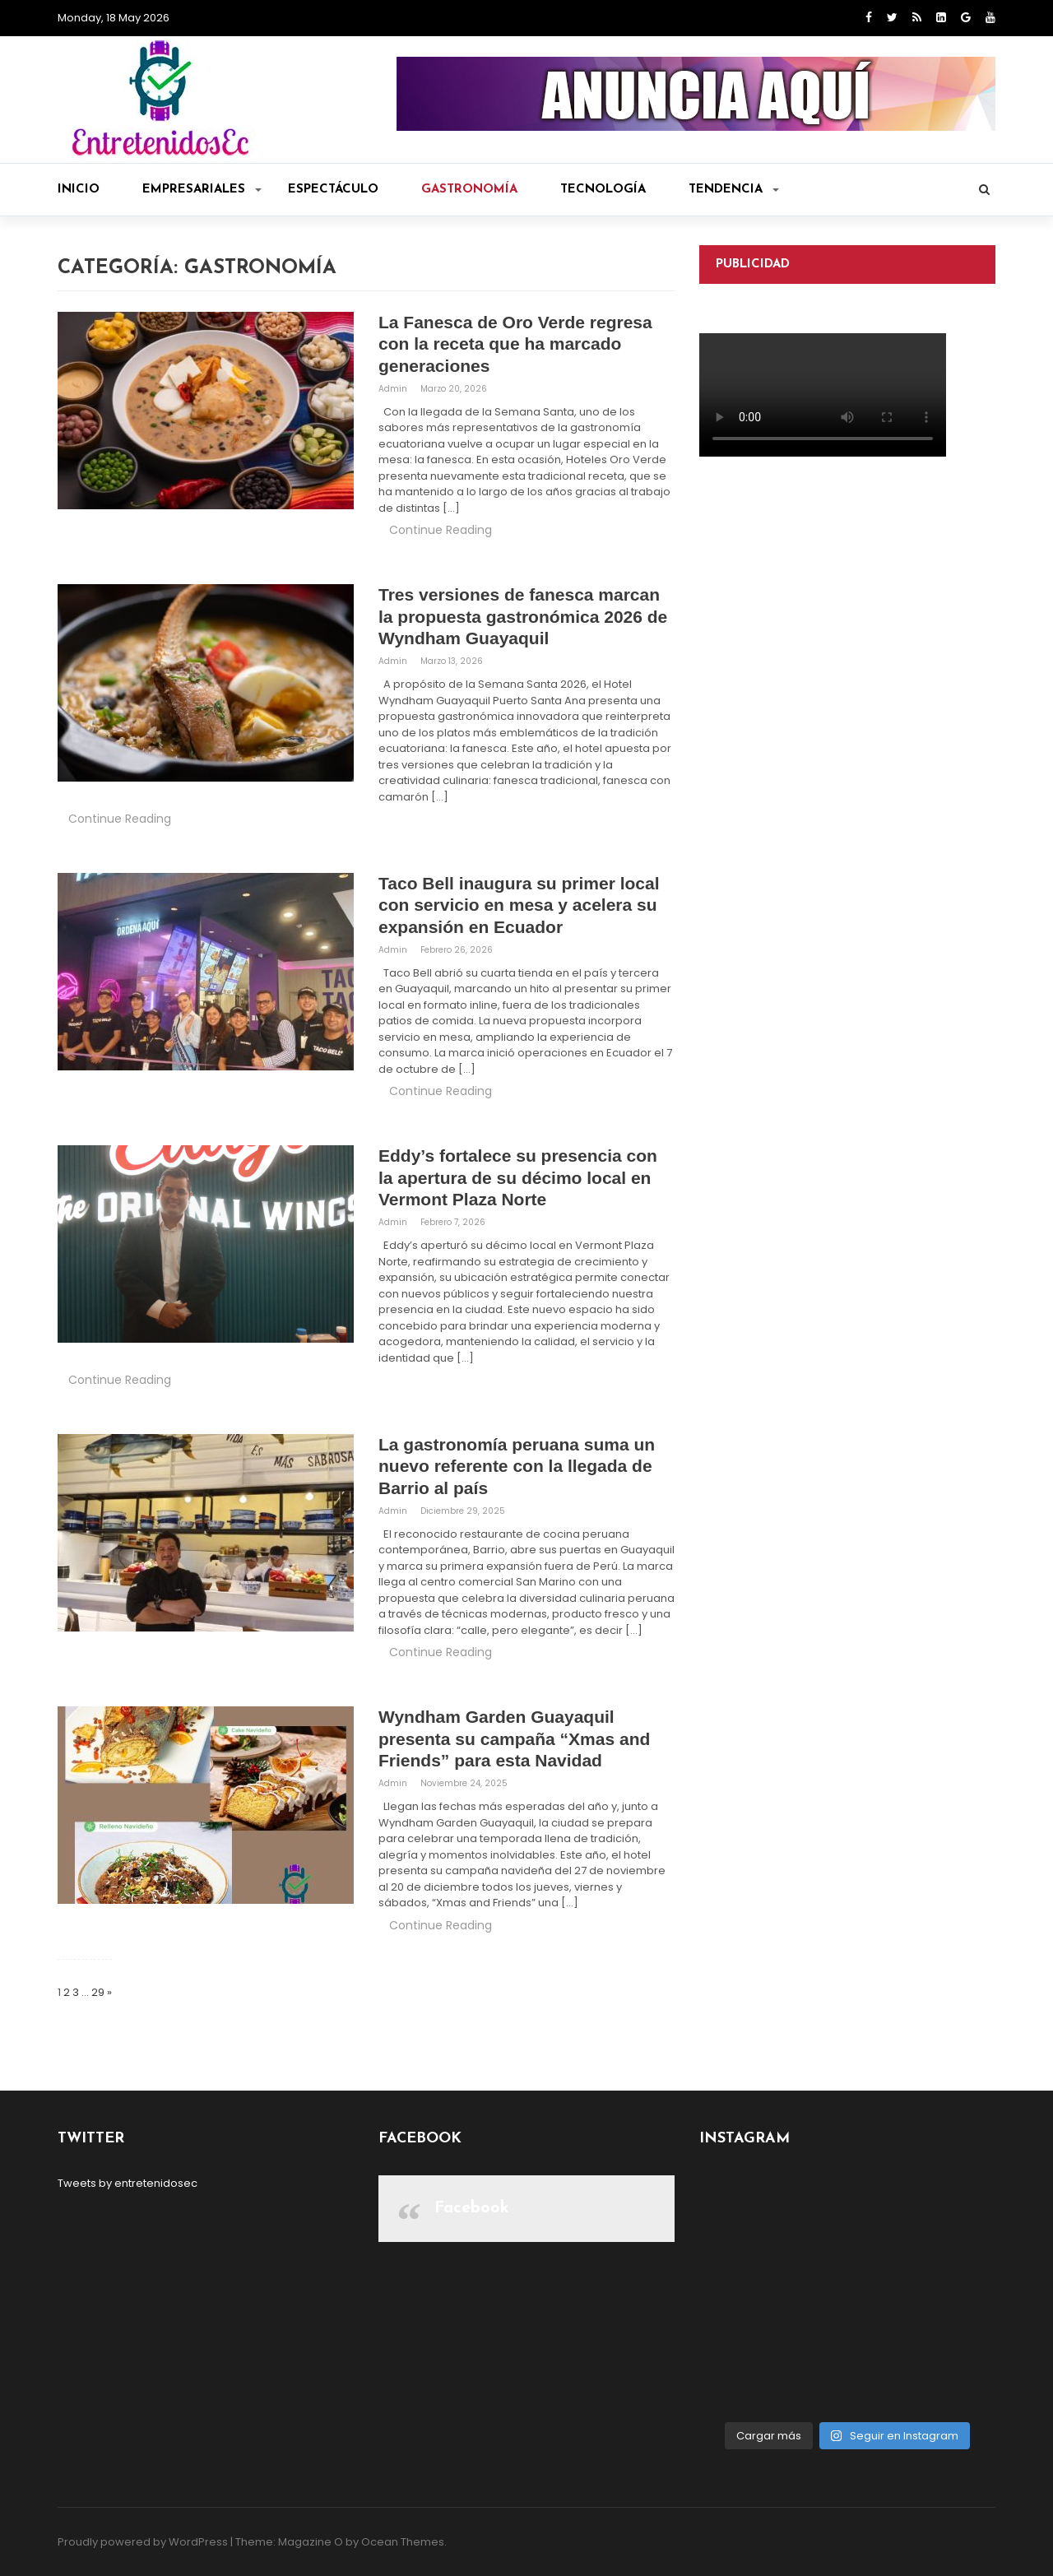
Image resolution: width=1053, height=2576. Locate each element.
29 (97, 1992)
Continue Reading (440, 530)
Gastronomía (469, 189)
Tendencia (734, 189)
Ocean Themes (402, 2542)
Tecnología (603, 189)
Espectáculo (333, 189)
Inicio (79, 189)
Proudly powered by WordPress (143, 2542)
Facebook (471, 2208)
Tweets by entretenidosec (127, 2183)
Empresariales (202, 189)
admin (394, 389)
